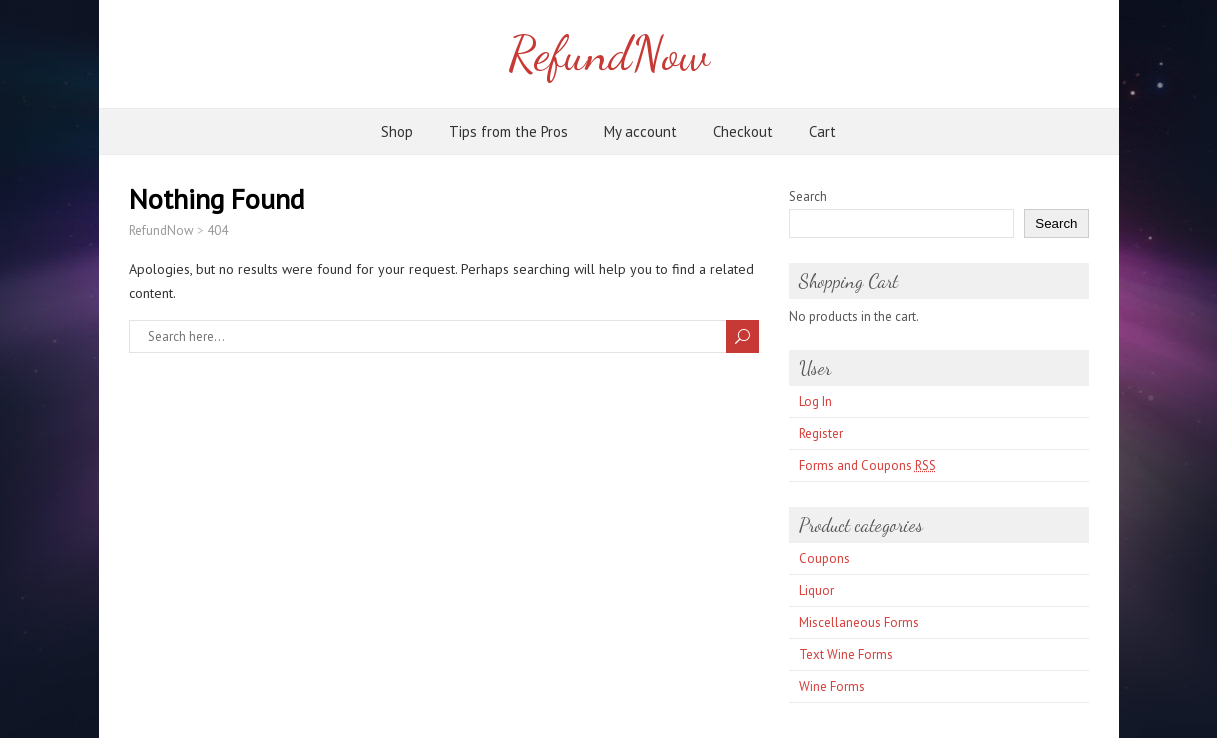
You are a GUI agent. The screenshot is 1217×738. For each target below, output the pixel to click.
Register (821, 433)
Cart (822, 131)
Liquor (816, 590)
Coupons (824, 558)
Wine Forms (832, 686)
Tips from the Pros (508, 131)
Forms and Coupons (867, 465)
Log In (815, 401)
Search (808, 196)
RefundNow (608, 53)
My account (640, 131)
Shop (397, 131)
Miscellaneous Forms (859, 622)
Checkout (743, 131)
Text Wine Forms (846, 654)
